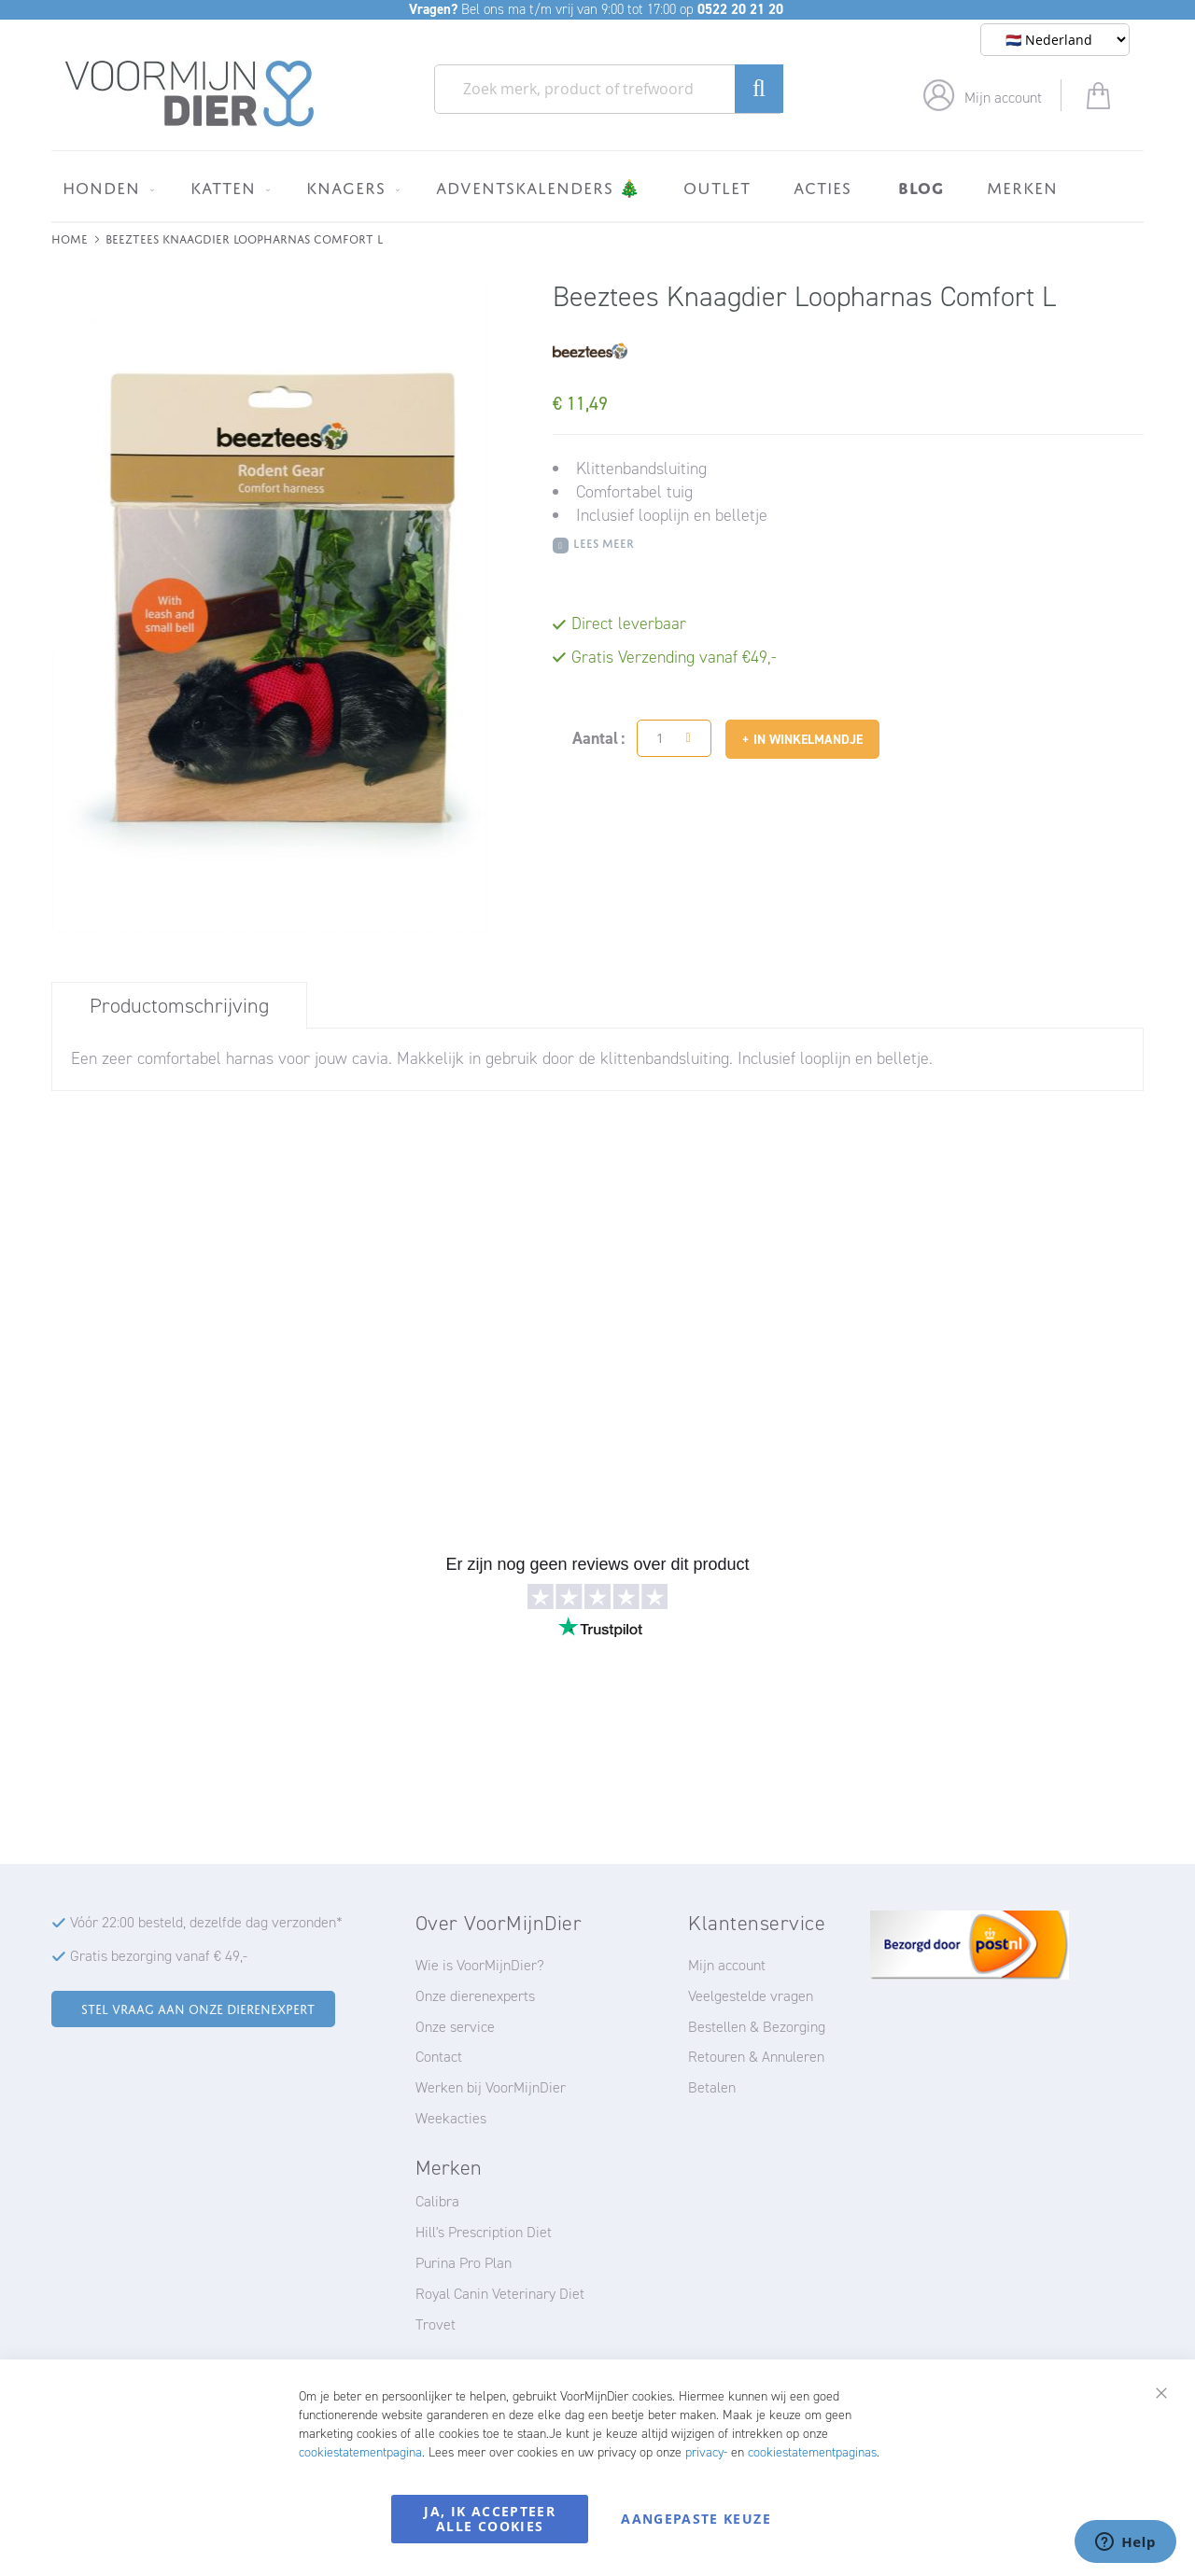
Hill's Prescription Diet (483, 2232)
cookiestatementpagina (360, 2452)
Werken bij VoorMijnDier (490, 2087)
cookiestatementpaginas (812, 2452)
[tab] (179, 1005)
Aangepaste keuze (696, 2518)
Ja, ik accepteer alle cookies (489, 2518)
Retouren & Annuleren (756, 2056)
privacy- (706, 2452)
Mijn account (1003, 97)
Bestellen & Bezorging (756, 2027)
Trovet (435, 2324)
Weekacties (450, 2118)
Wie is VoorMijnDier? (479, 1965)
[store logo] (190, 94)
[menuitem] (105, 188)
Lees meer (603, 542)
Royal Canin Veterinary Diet (499, 2293)
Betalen (712, 2087)
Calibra (437, 2201)
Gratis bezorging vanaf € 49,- (158, 1956)
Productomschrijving (179, 1005)
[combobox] (608, 89)
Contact (438, 2056)
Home (69, 237)
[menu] (597, 186)
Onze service (455, 2027)
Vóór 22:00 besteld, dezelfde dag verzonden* (206, 1922)
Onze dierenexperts (475, 1996)
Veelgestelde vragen (750, 1996)
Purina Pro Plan (463, 2263)
